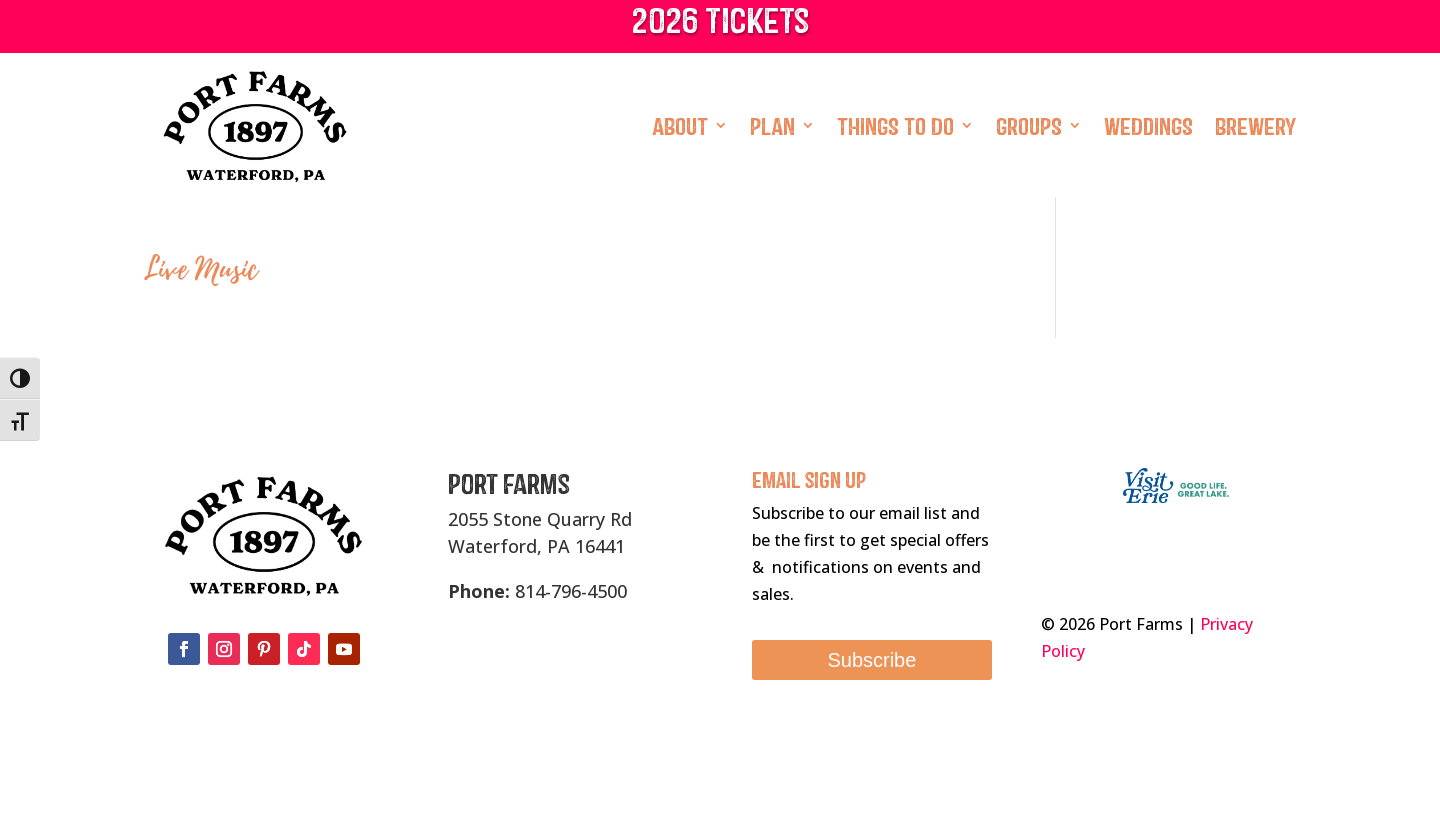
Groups (1029, 125)
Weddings (1148, 125)
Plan (772, 125)
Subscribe (871, 660)
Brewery (1255, 125)
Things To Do (895, 125)
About (680, 125)
